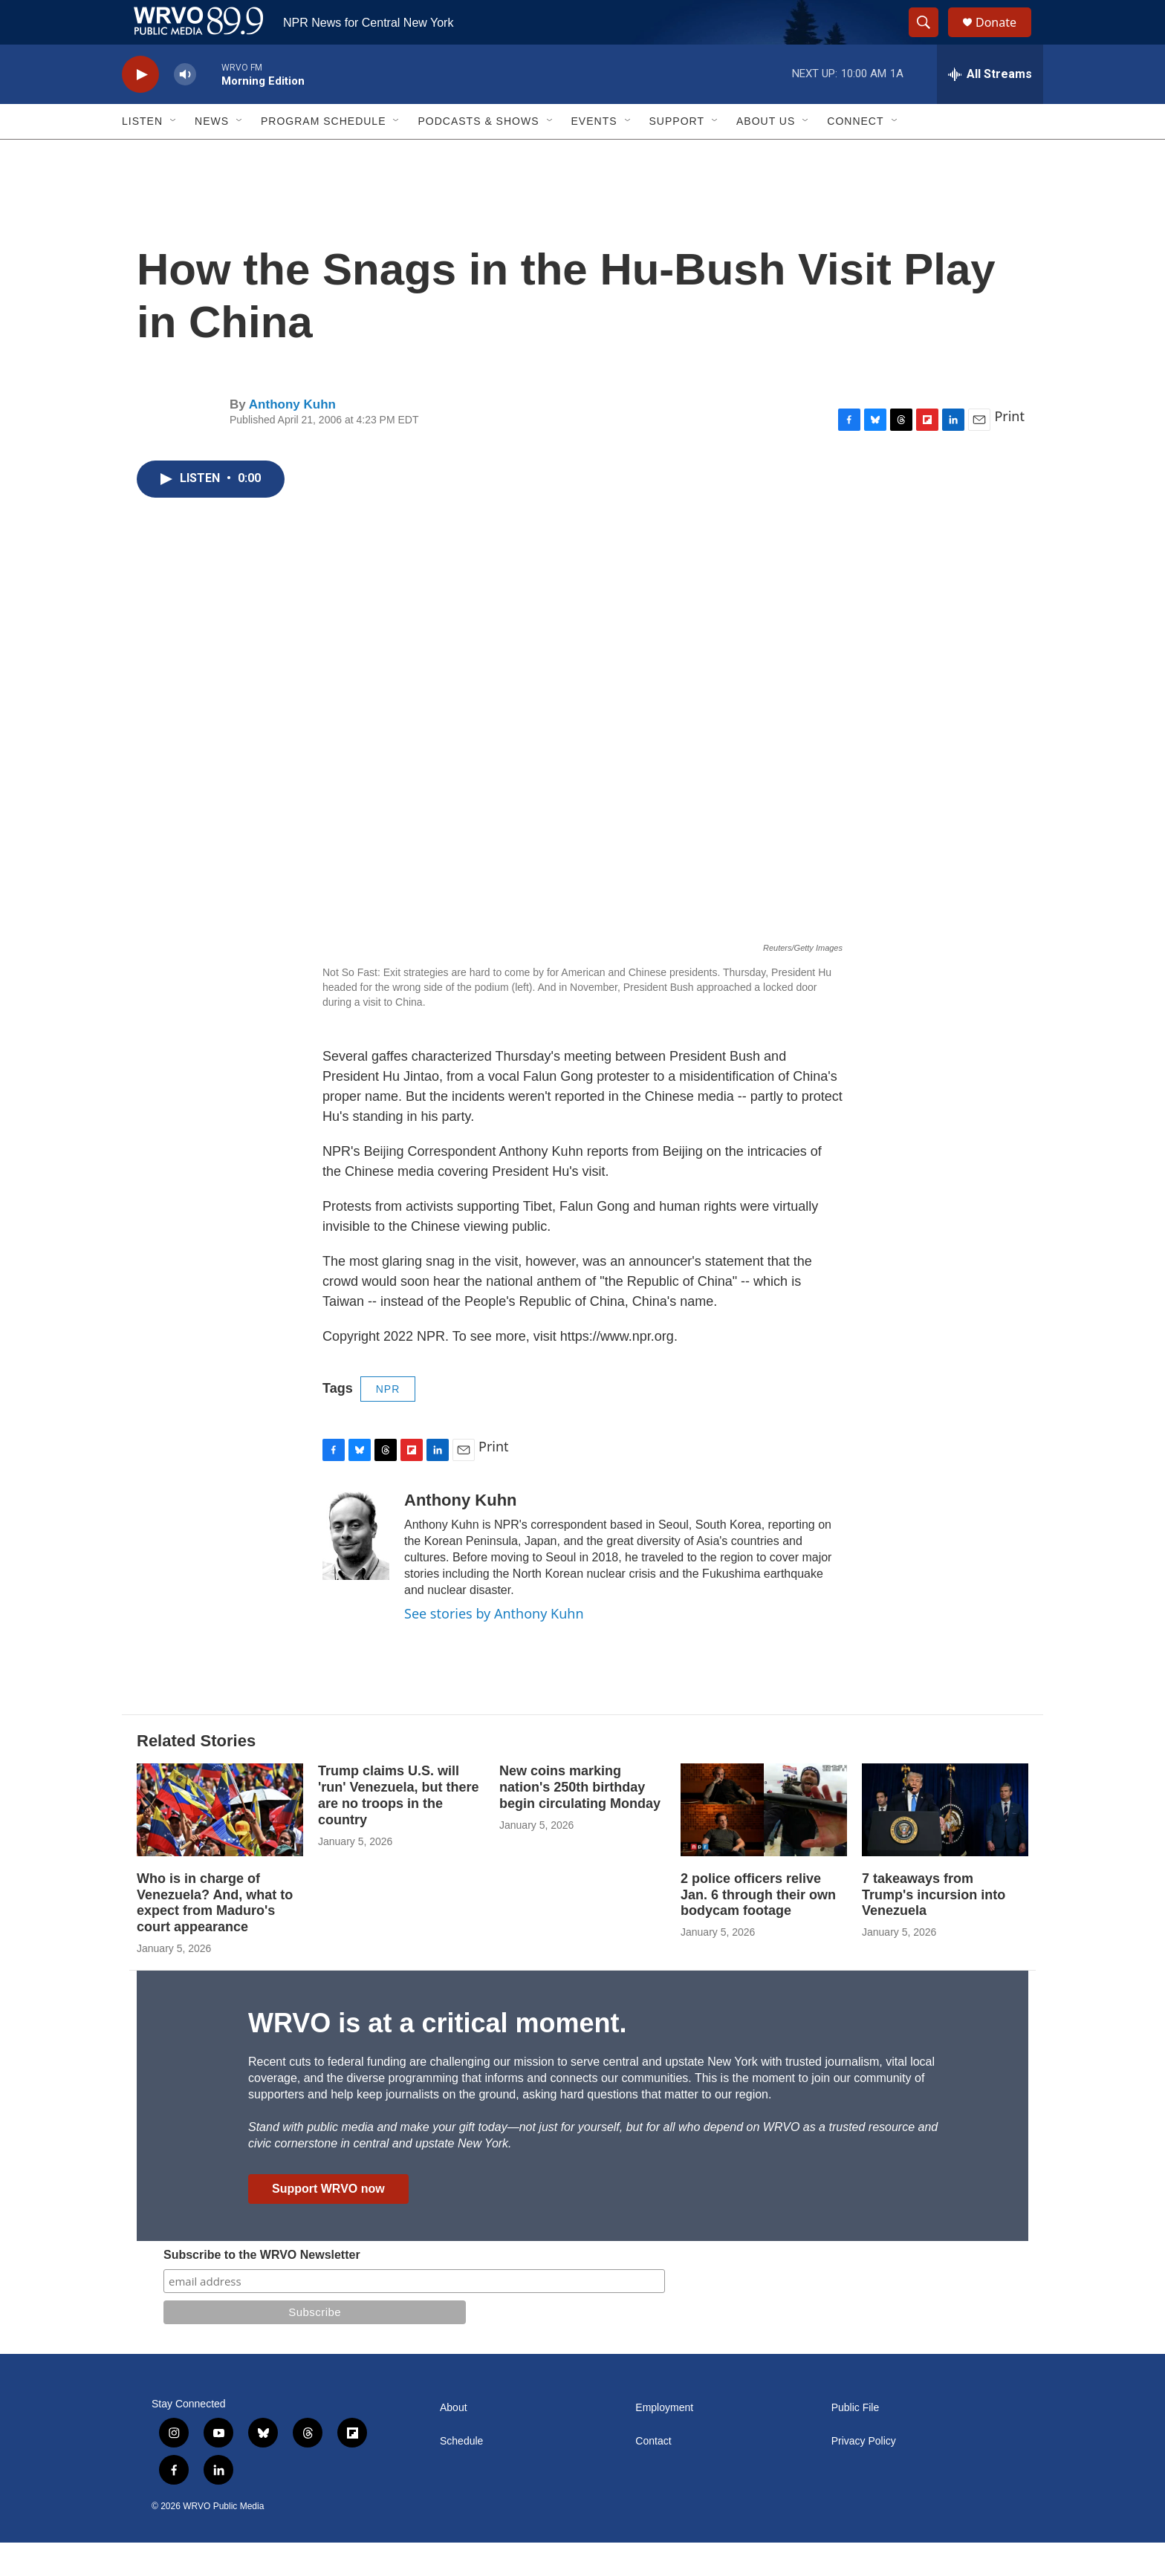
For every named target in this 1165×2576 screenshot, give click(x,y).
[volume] (185, 108)
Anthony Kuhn (292, 438)
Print (1009, 449)
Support (676, 154)
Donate (1005, 39)
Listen (142, 154)
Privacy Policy (863, 2474)
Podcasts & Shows (478, 154)
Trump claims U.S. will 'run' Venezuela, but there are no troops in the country (398, 1829)
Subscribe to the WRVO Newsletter (261, 2288)
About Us (765, 154)
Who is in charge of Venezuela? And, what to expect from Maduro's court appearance (215, 1936)
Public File (855, 2441)
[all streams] (990, 107)
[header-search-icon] (930, 39)
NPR (388, 1422)
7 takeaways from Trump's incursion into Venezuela (933, 1928)
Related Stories (196, 1774)
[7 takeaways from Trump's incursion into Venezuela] (945, 1843)
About (453, 2441)
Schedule (461, 2474)
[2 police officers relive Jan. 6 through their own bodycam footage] (764, 1843)
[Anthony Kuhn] (355, 1568)
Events (594, 154)
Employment (664, 2441)
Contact (653, 2474)
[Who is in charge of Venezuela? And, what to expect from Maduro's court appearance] (220, 1843)
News (212, 154)
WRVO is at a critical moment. (437, 2056)
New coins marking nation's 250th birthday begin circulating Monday (580, 1820)
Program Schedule (323, 154)
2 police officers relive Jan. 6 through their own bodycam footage (758, 1928)
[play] (140, 108)
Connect (855, 154)
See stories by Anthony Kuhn (494, 1647)
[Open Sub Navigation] (174, 154)
